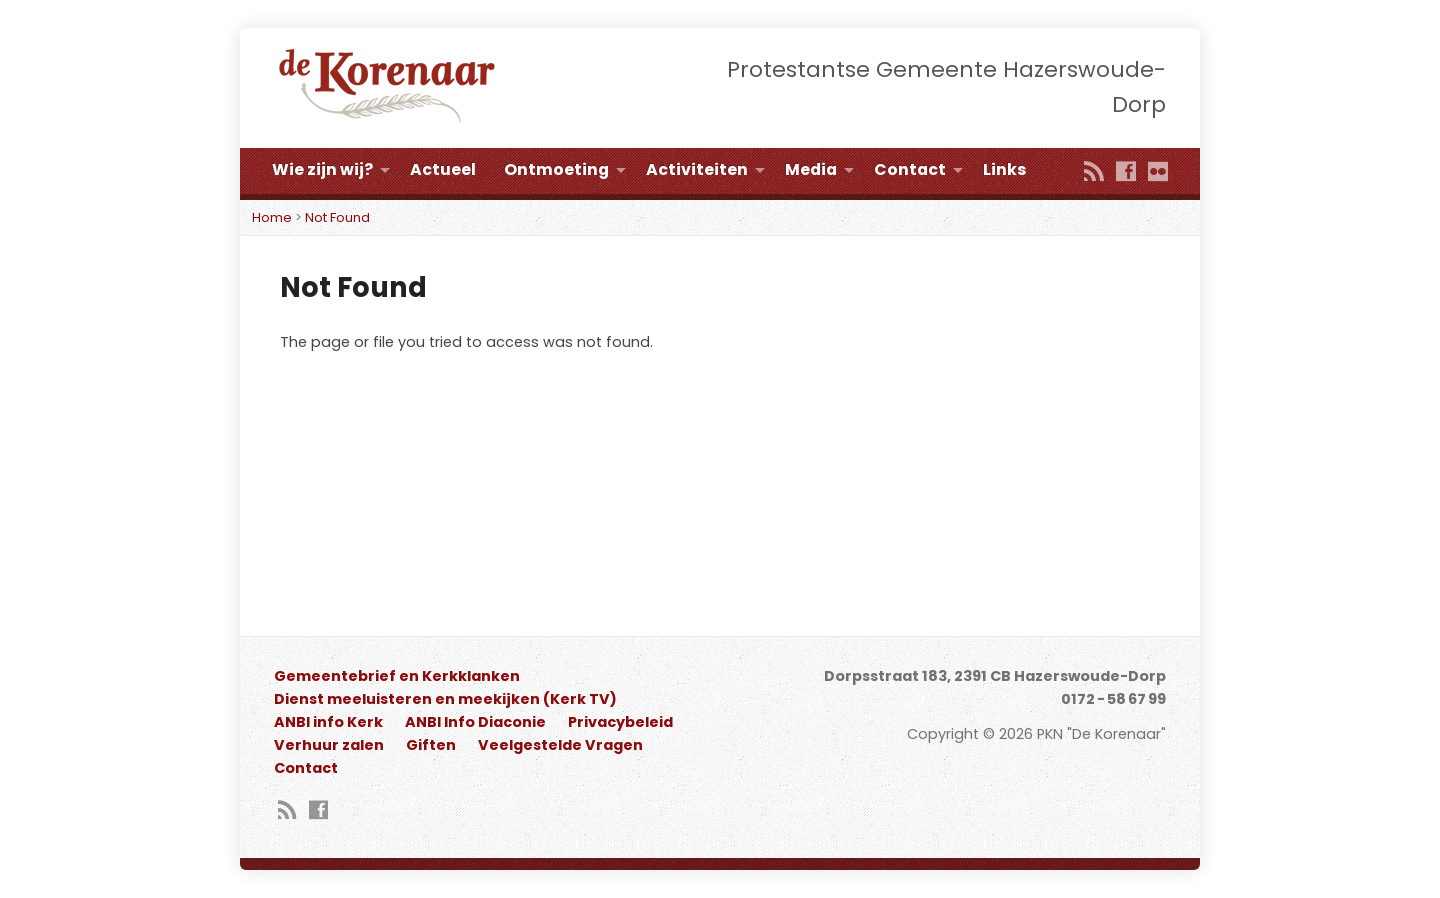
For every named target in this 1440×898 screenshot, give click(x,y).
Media (811, 169)
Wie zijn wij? (322, 169)
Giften (431, 745)
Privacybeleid (620, 722)
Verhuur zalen (329, 745)
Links (1004, 169)
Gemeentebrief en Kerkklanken (397, 676)
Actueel (443, 169)
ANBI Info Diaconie (475, 722)
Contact (910, 169)
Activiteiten (697, 169)
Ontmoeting (556, 169)
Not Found (337, 217)
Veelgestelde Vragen (560, 745)
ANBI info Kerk (328, 722)
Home (272, 217)
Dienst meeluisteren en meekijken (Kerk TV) (445, 699)
